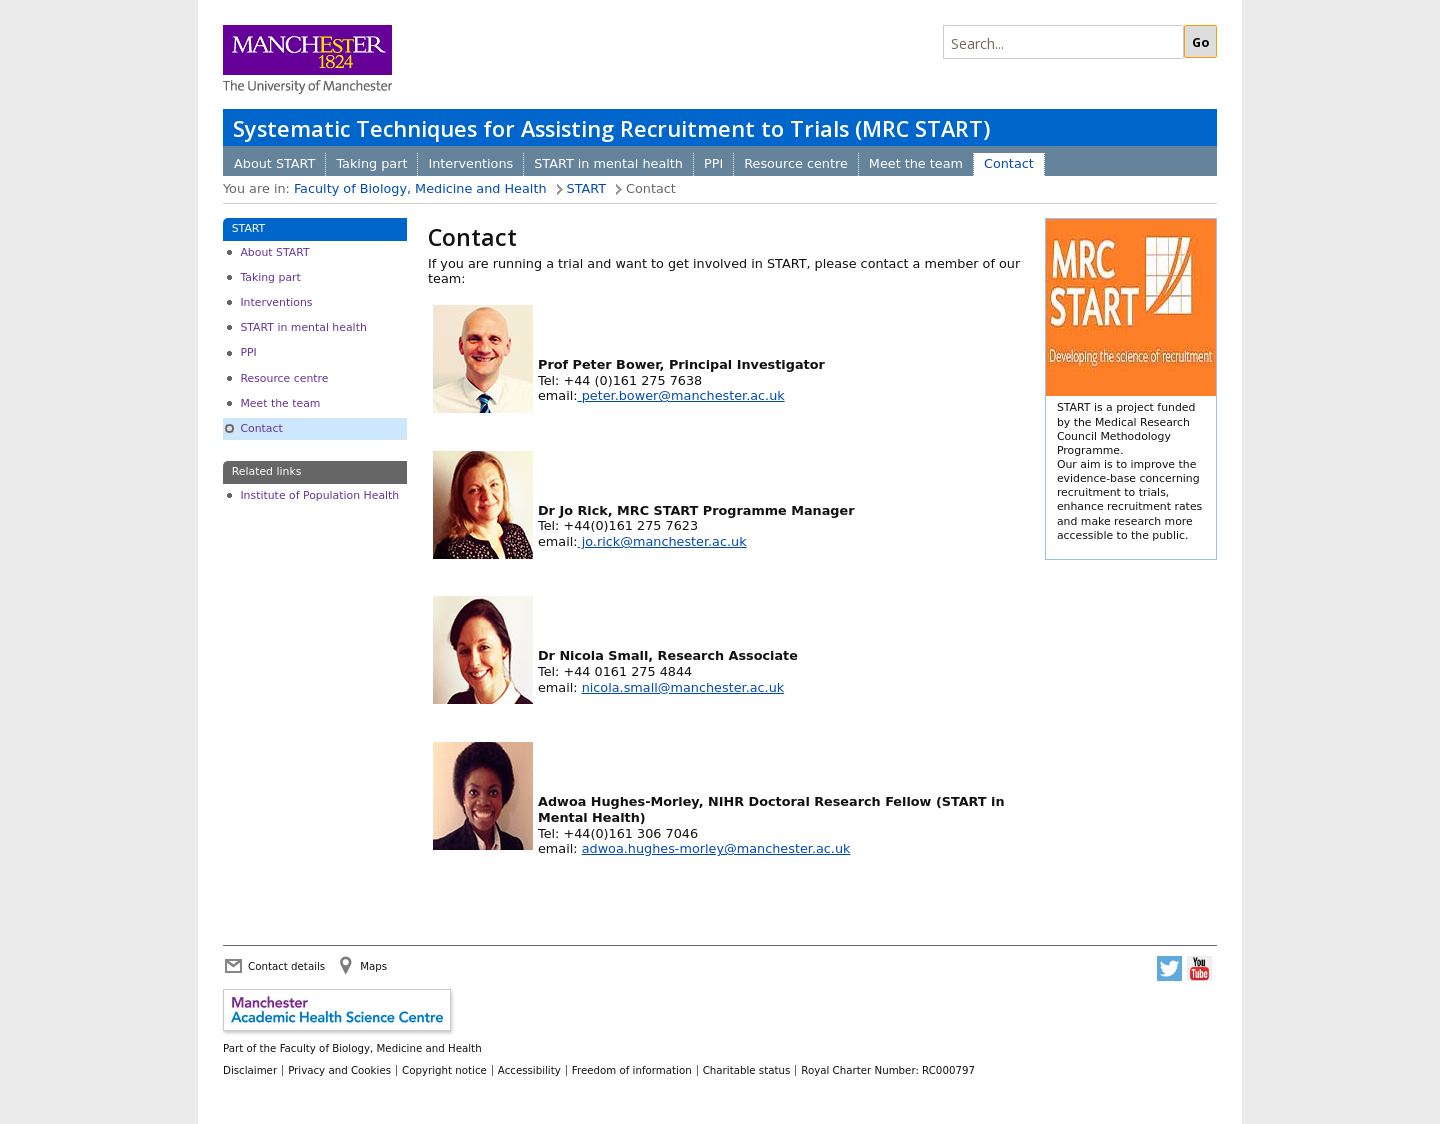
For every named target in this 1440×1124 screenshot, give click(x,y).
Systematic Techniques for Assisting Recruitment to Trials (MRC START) (611, 128)
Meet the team (916, 163)
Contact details (286, 966)
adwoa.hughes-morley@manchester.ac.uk (716, 848)
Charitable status (747, 1070)
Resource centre (796, 163)
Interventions (470, 163)
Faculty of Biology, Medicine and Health (420, 188)
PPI (713, 163)
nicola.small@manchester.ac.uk (683, 687)
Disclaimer (250, 1070)
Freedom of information (632, 1070)
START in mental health (608, 163)
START (586, 188)
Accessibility (529, 1070)
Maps (373, 966)
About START (274, 163)
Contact (1009, 163)
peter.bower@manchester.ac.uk (681, 395)
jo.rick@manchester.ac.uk (662, 541)
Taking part (371, 163)
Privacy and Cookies (339, 1070)
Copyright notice (444, 1070)
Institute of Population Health (319, 495)
